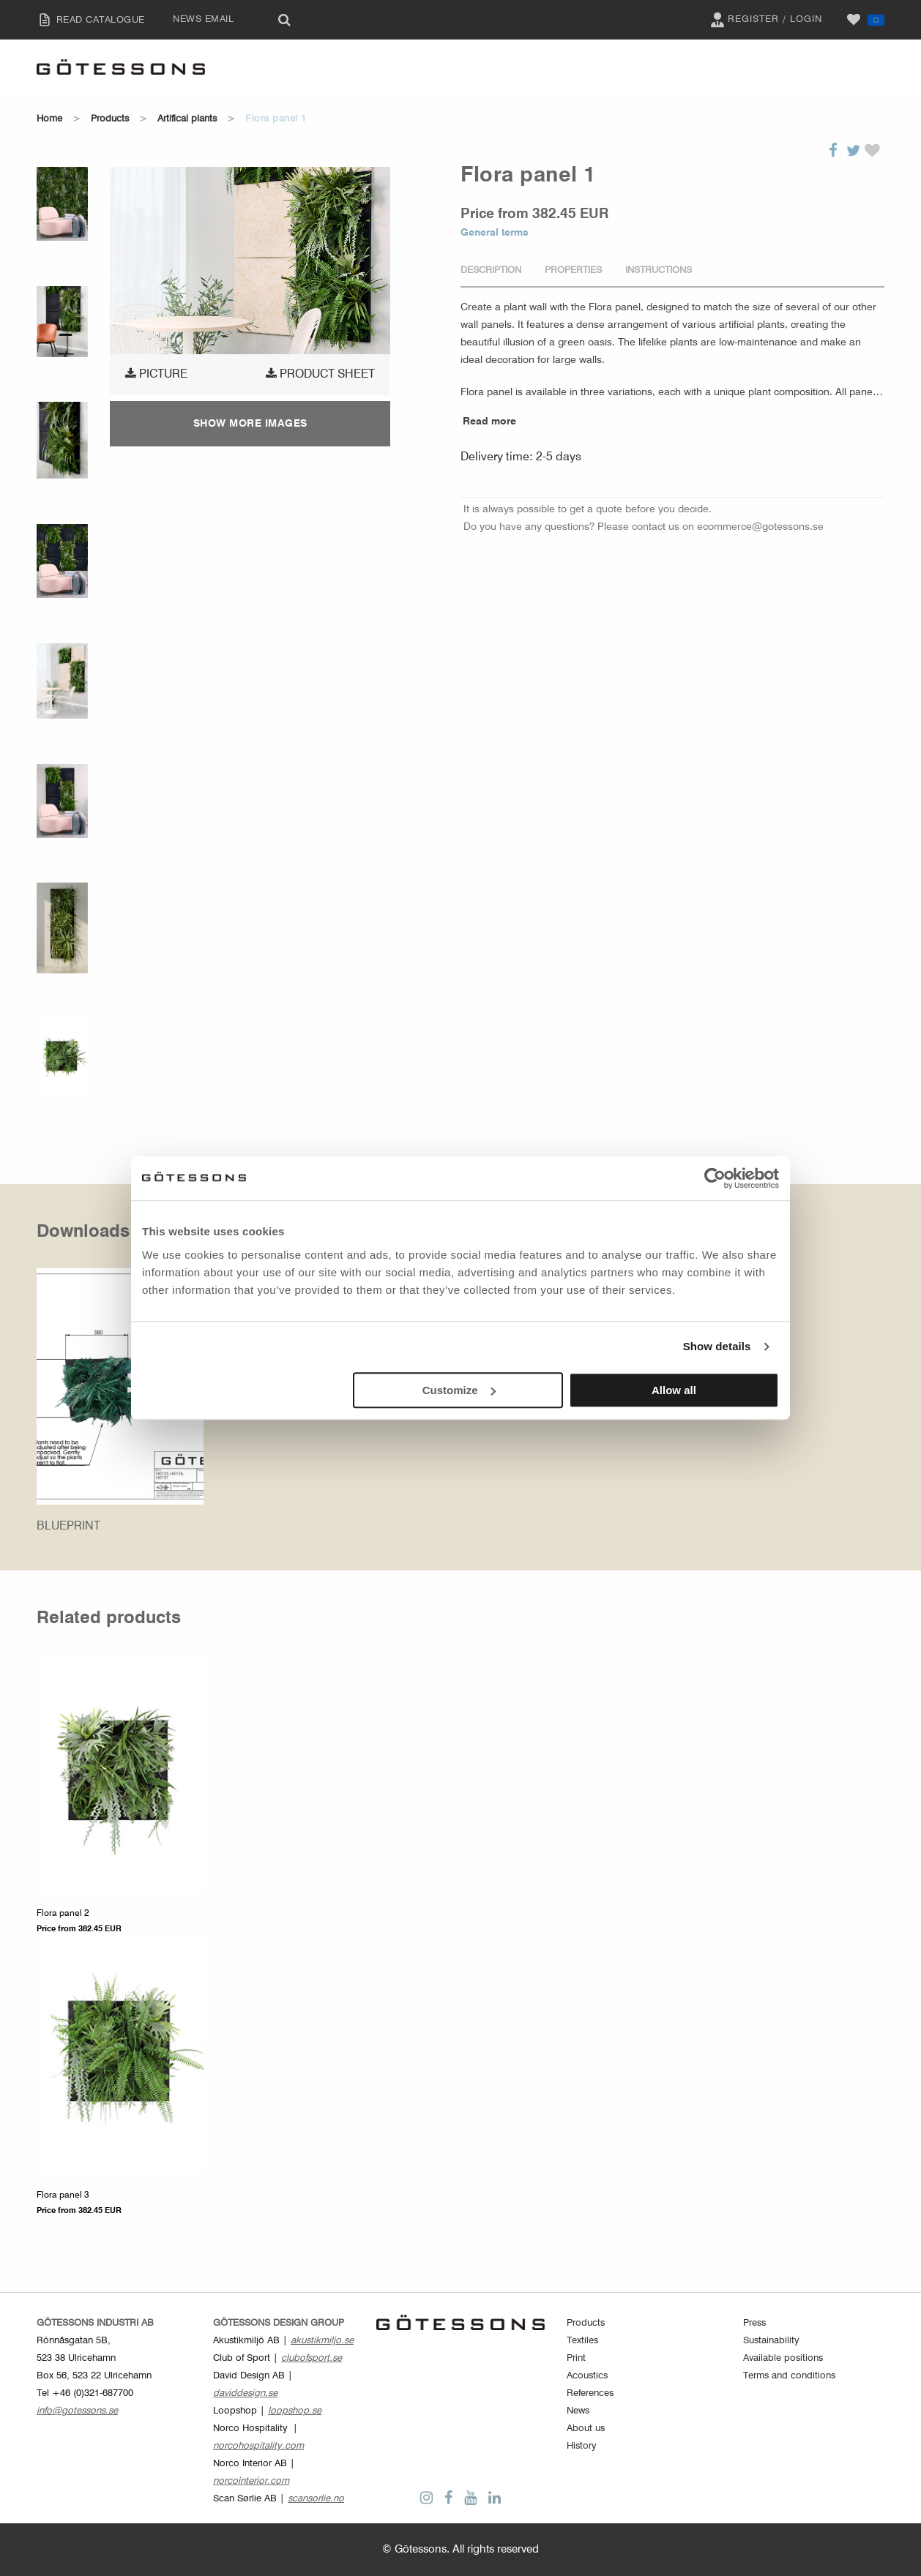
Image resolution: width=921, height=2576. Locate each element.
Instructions (658, 270)
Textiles (582, 2340)
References (590, 2393)
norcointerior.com (251, 2481)
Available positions (783, 2358)
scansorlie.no (316, 2499)
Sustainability (771, 2340)
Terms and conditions (789, 2376)
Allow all (674, 1390)
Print (576, 2358)
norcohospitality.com (258, 2446)
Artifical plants (187, 119)
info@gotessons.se (77, 2411)
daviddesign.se (245, 2393)
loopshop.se (294, 2411)
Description (491, 270)
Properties (573, 270)
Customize (459, 1390)
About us (586, 2428)
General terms (495, 233)
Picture (156, 374)
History (582, 2446)
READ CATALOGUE (87, 20)
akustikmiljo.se (322, 2340)
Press (754, 2323)
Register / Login (764, 20)
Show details (717, 1346)
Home (49, 119)
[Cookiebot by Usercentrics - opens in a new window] (715, 1178)
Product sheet (320, 374)
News (578, 2411)
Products (110, 119)
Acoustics (587, 2376)
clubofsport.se (311, 2358)
